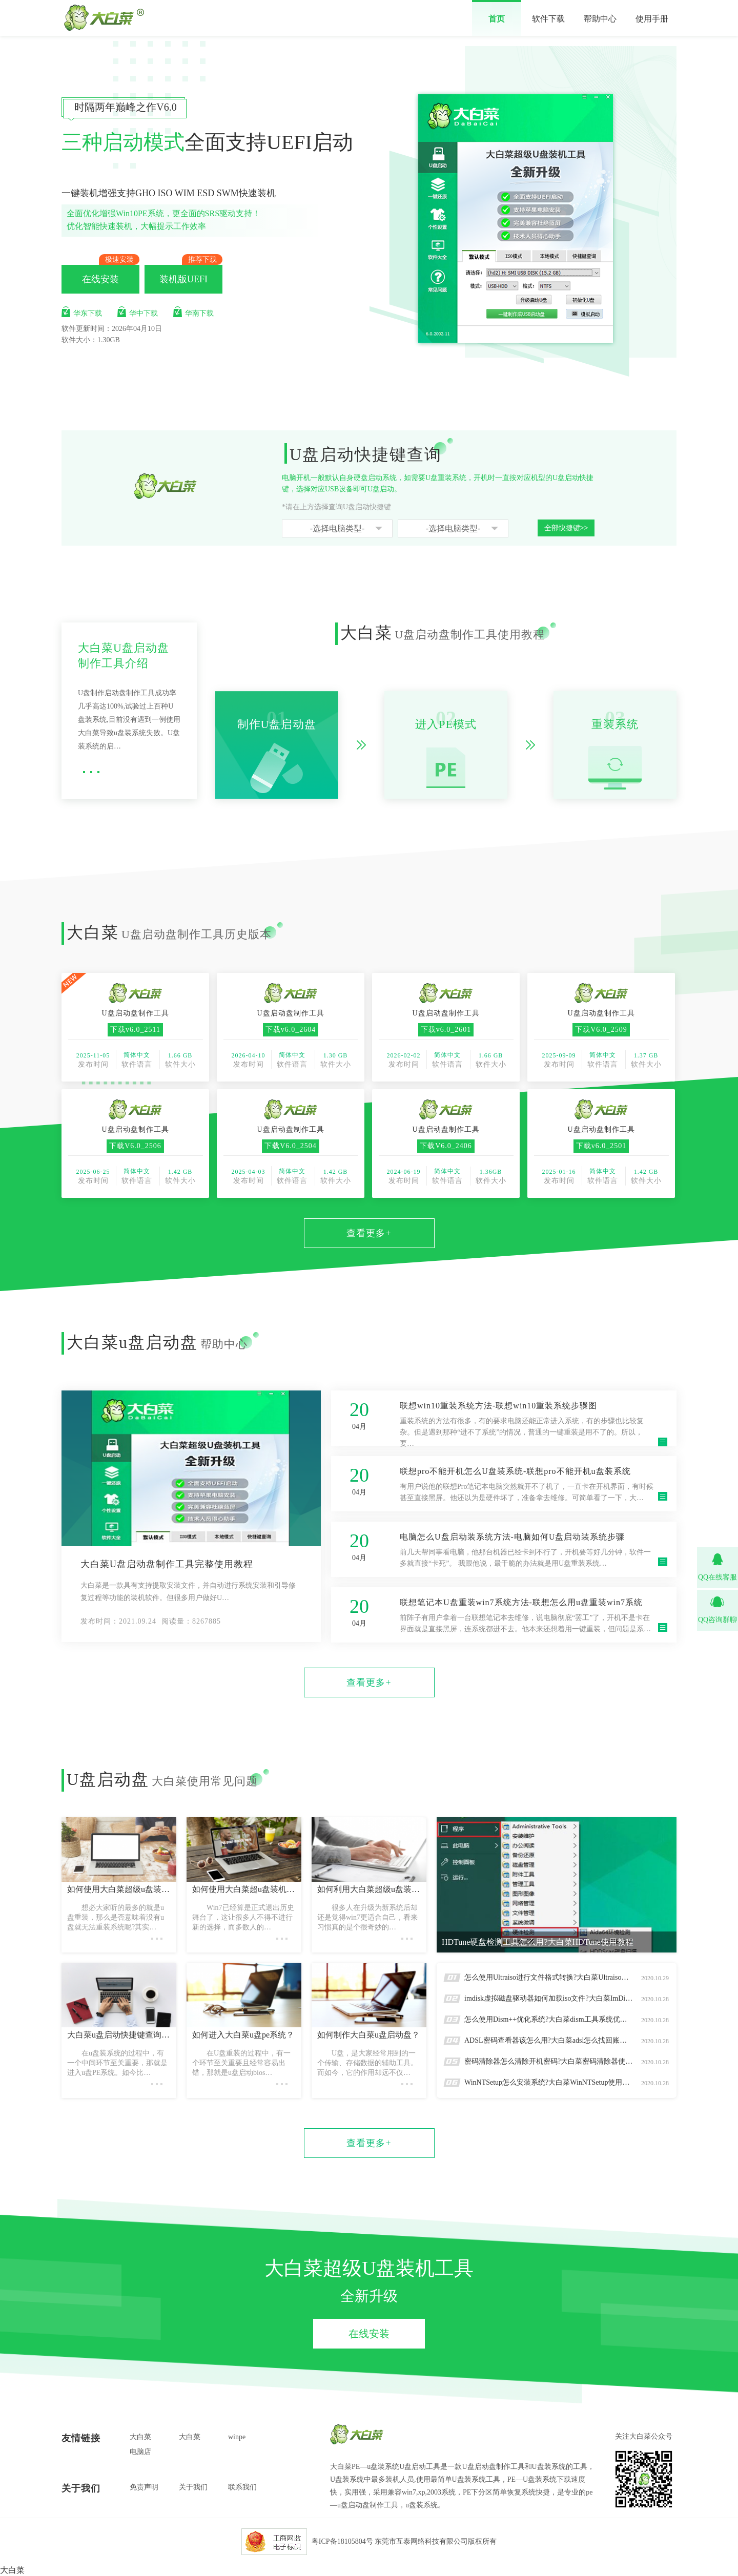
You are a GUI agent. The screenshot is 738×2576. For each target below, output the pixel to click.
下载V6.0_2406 (446, 1146)
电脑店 (140, 2452)
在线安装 (100, 279)
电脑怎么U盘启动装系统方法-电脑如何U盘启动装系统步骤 (512, 1536)
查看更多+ (368, 1233)
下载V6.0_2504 (290, 1146)
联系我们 (242, 2487)
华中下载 (137, 312)
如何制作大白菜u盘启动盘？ (368, 2034)
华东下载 (81, 312)
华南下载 (193, 312)
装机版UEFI (183, 279)
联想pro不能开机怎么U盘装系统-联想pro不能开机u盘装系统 (515, 1471)
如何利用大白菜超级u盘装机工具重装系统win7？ (369, 1889)
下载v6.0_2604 (290, 1029)
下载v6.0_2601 (446, 1029)
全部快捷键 (566, 528)
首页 (496, 18)
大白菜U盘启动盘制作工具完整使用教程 (166, 1564)
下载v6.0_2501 (601, 1146)
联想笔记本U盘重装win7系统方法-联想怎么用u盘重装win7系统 (521, 1602)
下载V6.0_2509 (601, 1029)
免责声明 (144, 2487)
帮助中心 (600, 18)
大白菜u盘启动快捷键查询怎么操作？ (119, 2034)
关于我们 (193, 2487)
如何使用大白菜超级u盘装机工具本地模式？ (119, 1889)
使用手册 (652, 18)
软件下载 (548, 18)
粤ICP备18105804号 (342, 2541)
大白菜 (140, 2437)
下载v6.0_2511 (135, 1029)
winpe (236, 2437)
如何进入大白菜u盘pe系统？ (243, 2034)
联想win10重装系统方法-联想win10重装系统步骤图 (498, 1405)
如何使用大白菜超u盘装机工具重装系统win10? (244, 1889)
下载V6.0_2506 (135, 1146)
